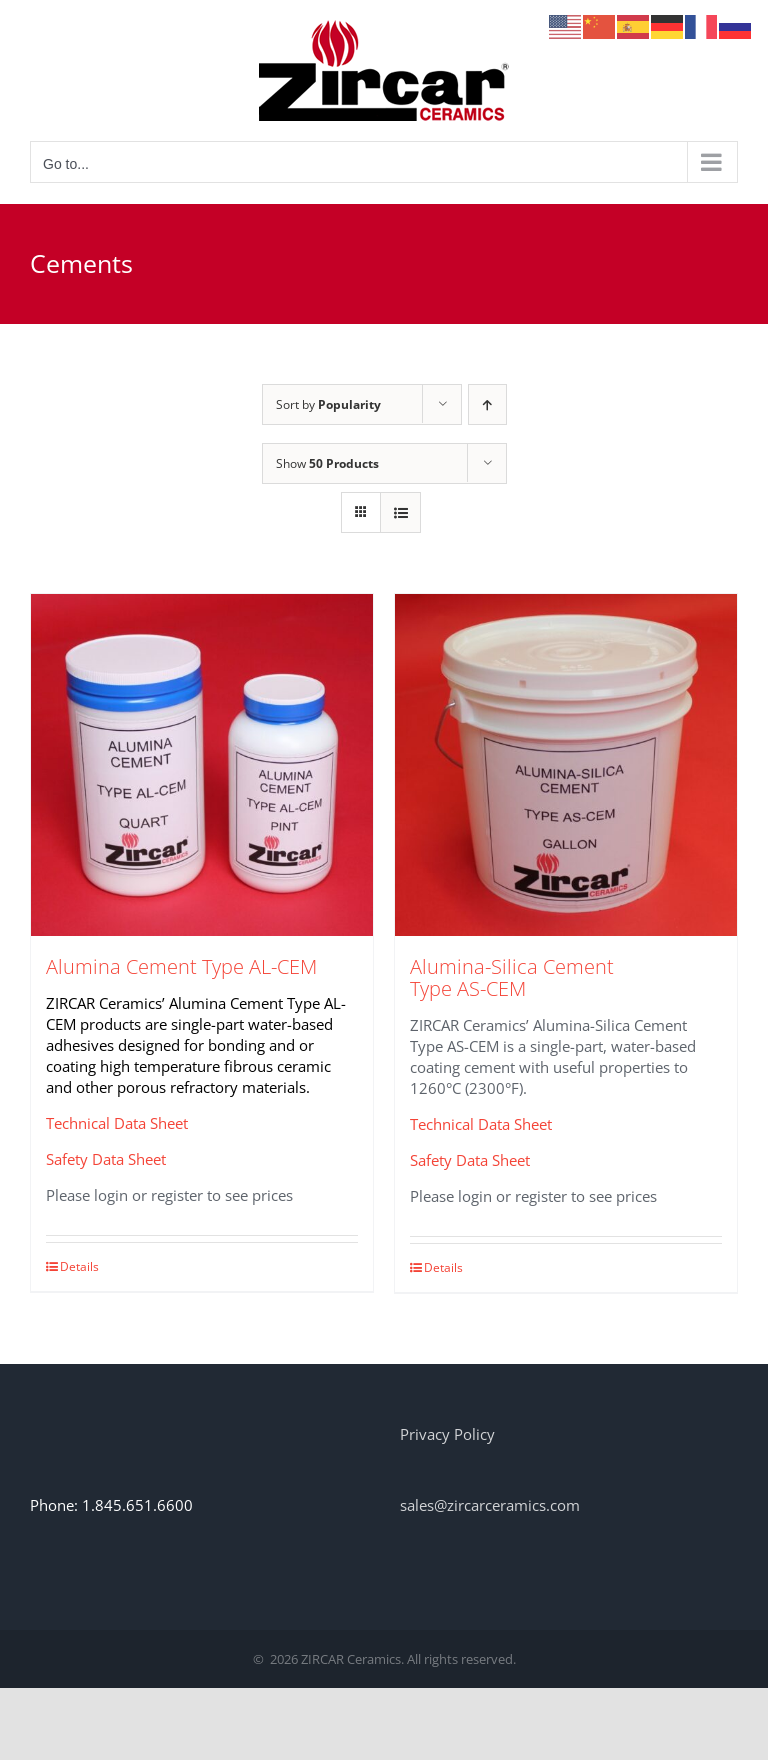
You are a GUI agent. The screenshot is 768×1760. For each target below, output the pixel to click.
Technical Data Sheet (117, 1123)
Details (79, 1266)
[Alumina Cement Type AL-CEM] (202, 765)
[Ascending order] (487, 404)
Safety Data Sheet (106, 1159)
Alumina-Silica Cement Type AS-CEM (512, 977)
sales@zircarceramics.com (490, 1505)
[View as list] (400, 512)
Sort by (328, 404)
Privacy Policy (447, 1434)
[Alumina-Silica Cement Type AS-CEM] (566, 765)
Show (327, 463)
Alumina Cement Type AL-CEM (181, 966)
